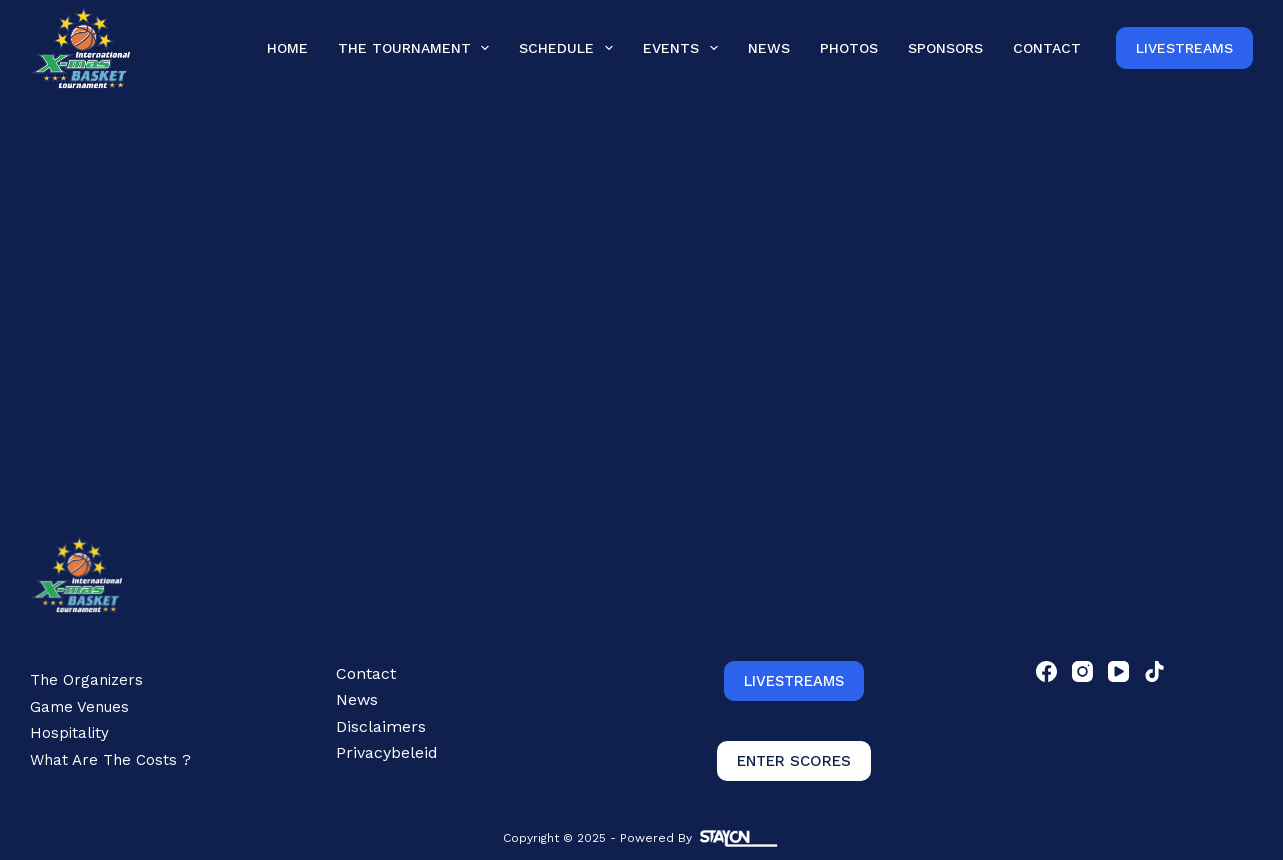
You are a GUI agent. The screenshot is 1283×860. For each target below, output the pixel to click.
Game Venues (79, 707)
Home (287, 48)
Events (684, 47)
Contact (1047, 48)
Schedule (570, 47)
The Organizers (86, 680)
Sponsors (945, 48)
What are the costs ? (110, 760)
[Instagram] (1082, 671)
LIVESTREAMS (794, 681)
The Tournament (418, 47)
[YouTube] (1118, 671)
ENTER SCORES (794, 761)
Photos (849, 48)
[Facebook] (1046, 671)
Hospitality (69, 733)
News (769, 48)
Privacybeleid (387, 752)
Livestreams (1184, 48)
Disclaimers (381, 726)
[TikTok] (1154, 671)
